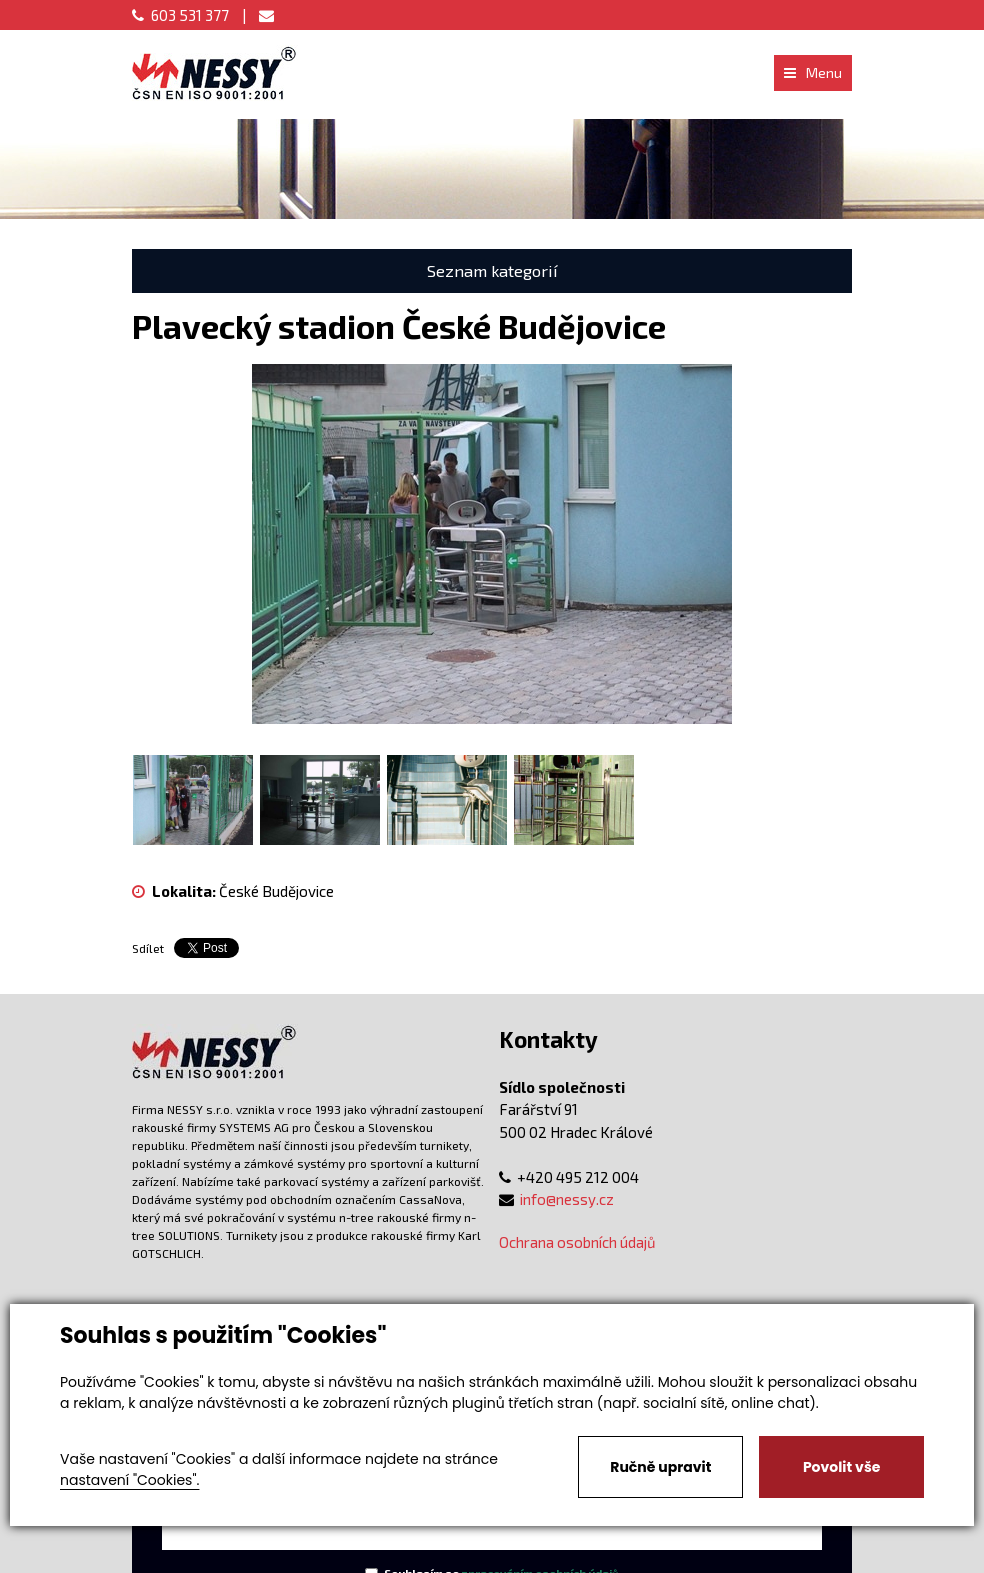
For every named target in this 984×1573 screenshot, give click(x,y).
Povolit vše (841, 1467)
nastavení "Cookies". (129, 1480)
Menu (813, 72)
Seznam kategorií (492, 270)
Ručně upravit (660, 1467)
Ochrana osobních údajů (577, 1242)
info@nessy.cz (567, 1199)
